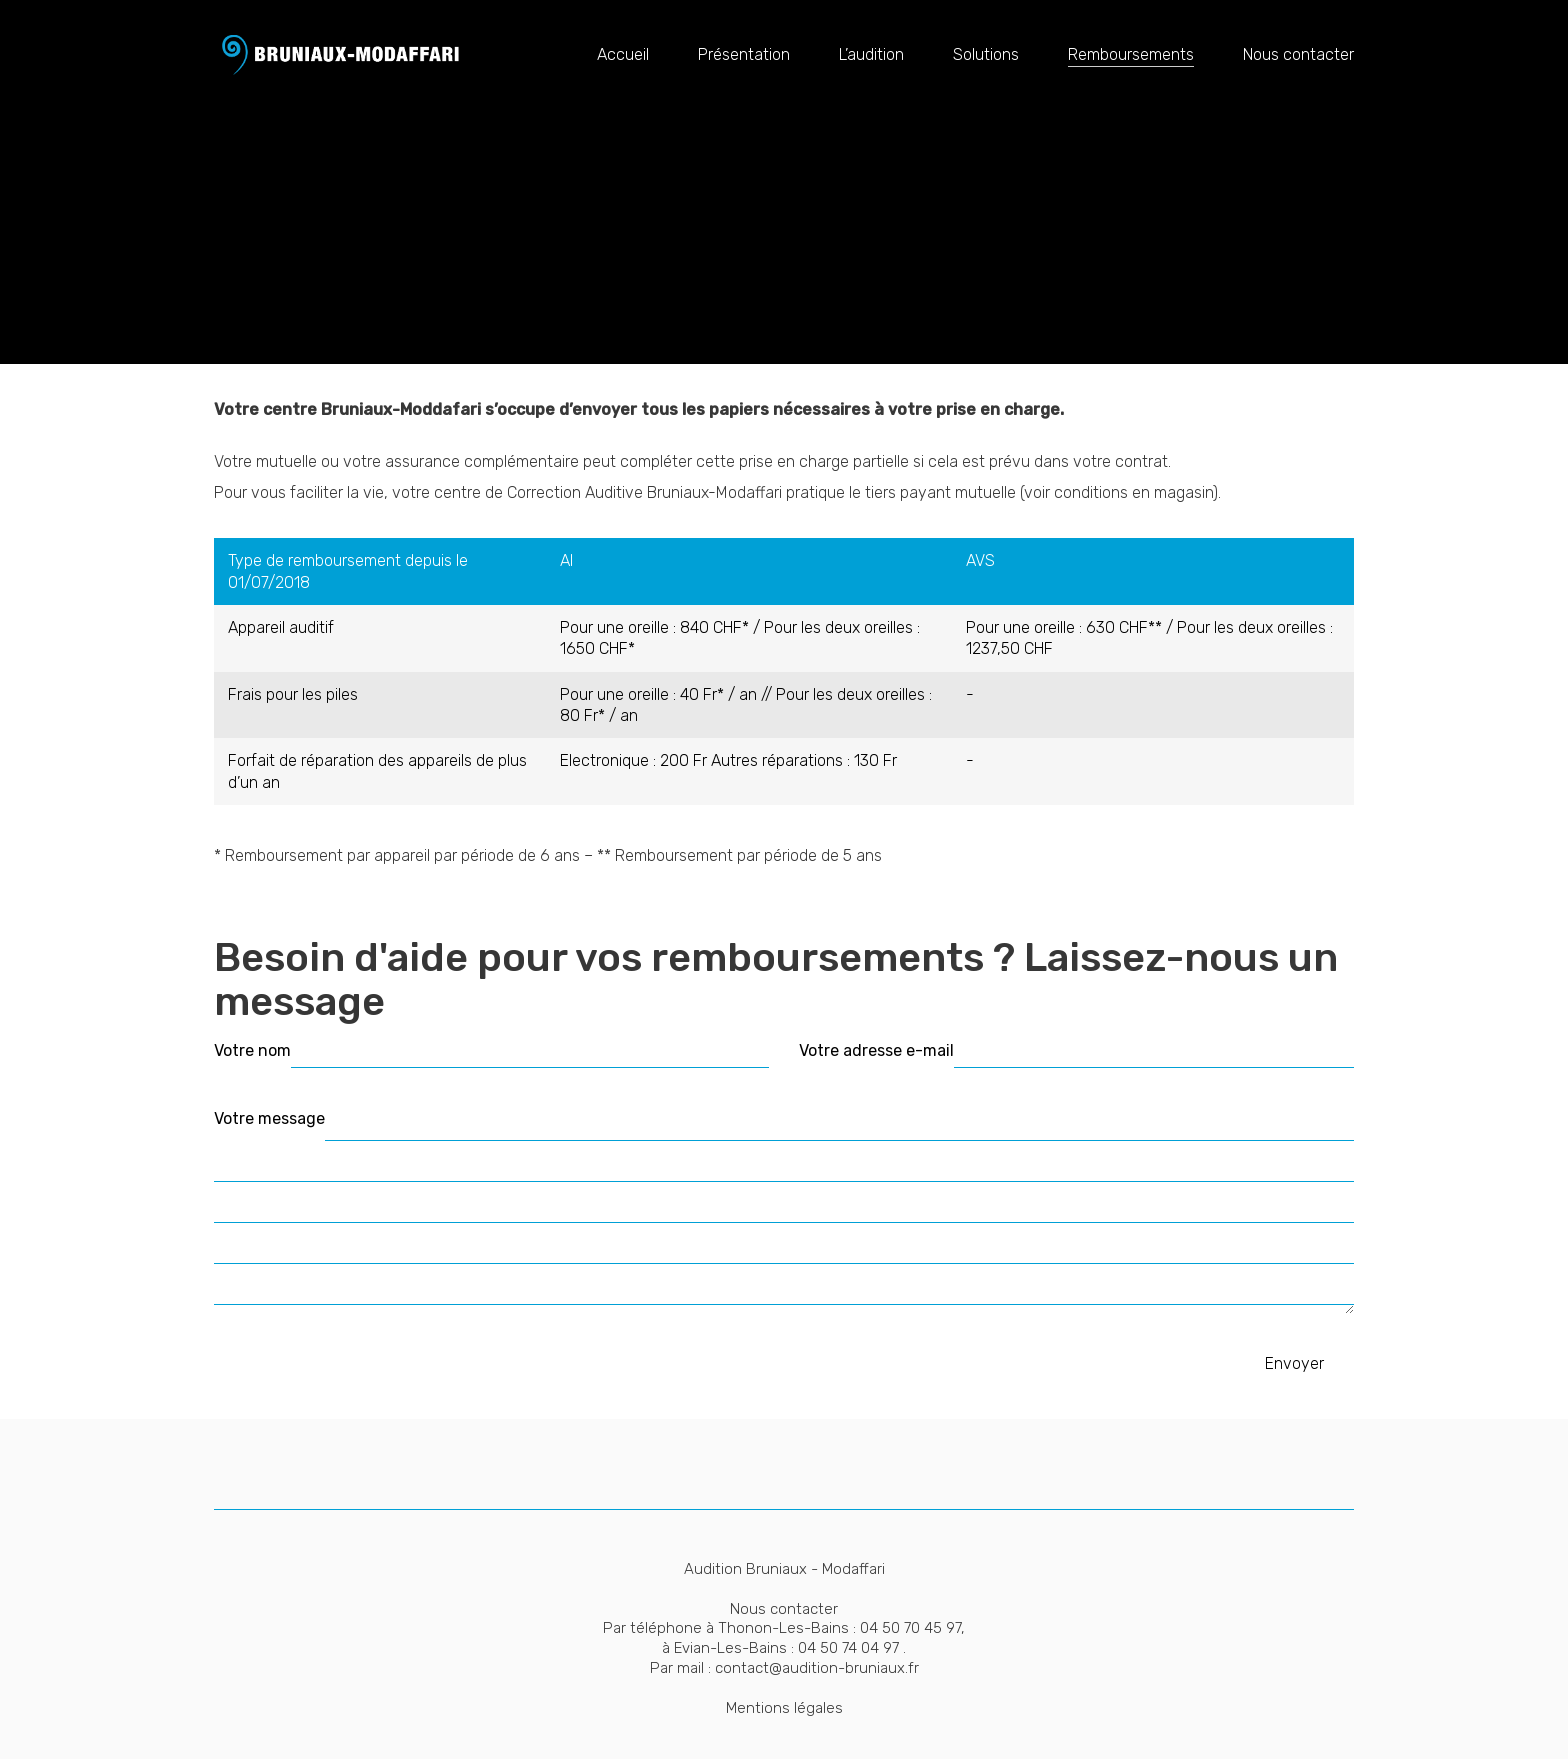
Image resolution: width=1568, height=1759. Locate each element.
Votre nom (252, 1050)
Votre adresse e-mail (876, 1050)
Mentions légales (784, 1708)
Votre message (269, 1118)
